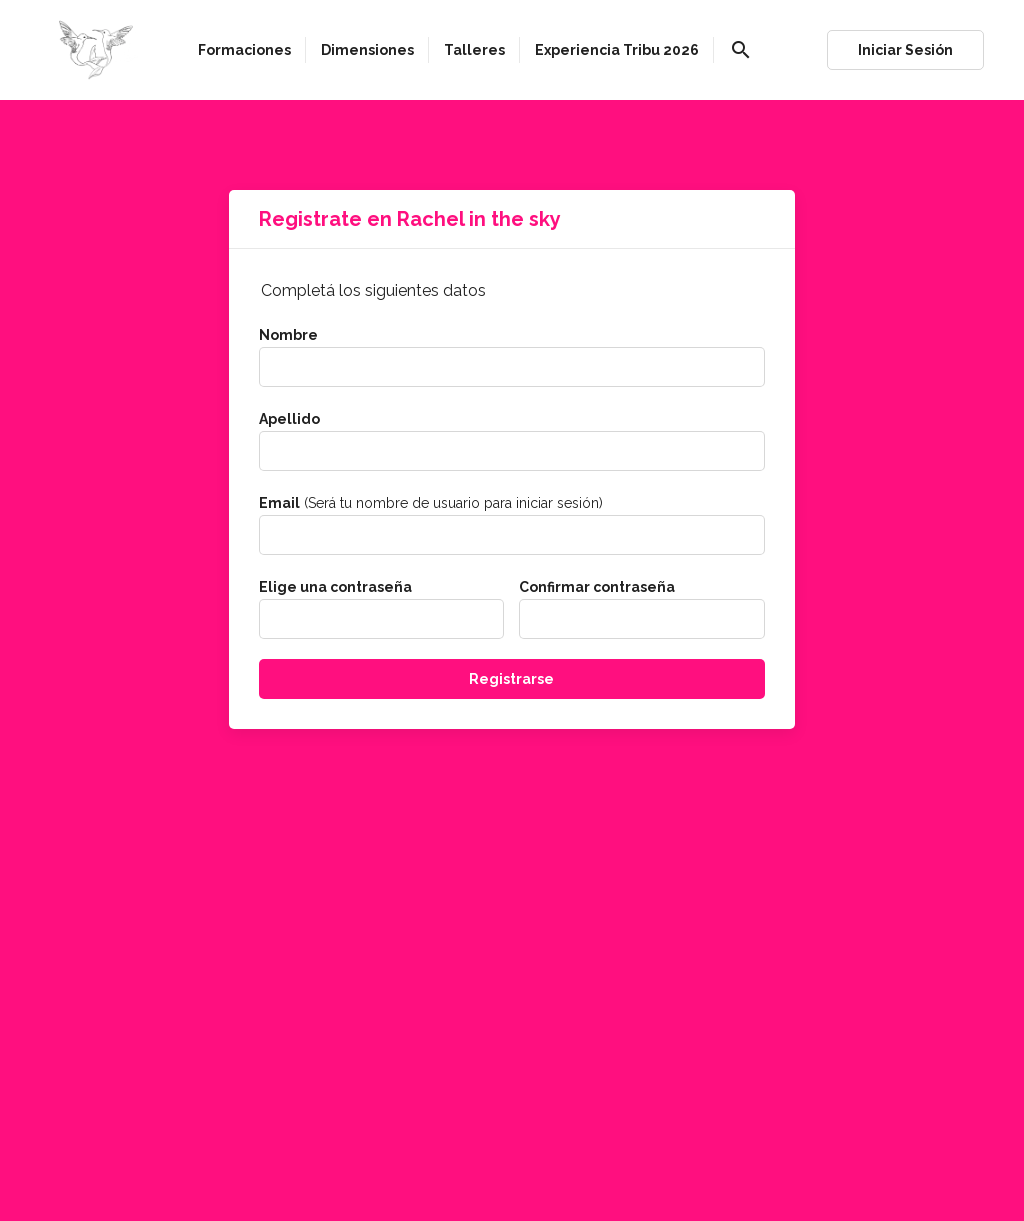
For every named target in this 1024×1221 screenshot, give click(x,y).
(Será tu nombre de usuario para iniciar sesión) (431, 503)
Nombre (288, 335)
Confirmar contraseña (597, 587)
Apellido (289, 419)
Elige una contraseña (335, 587)
